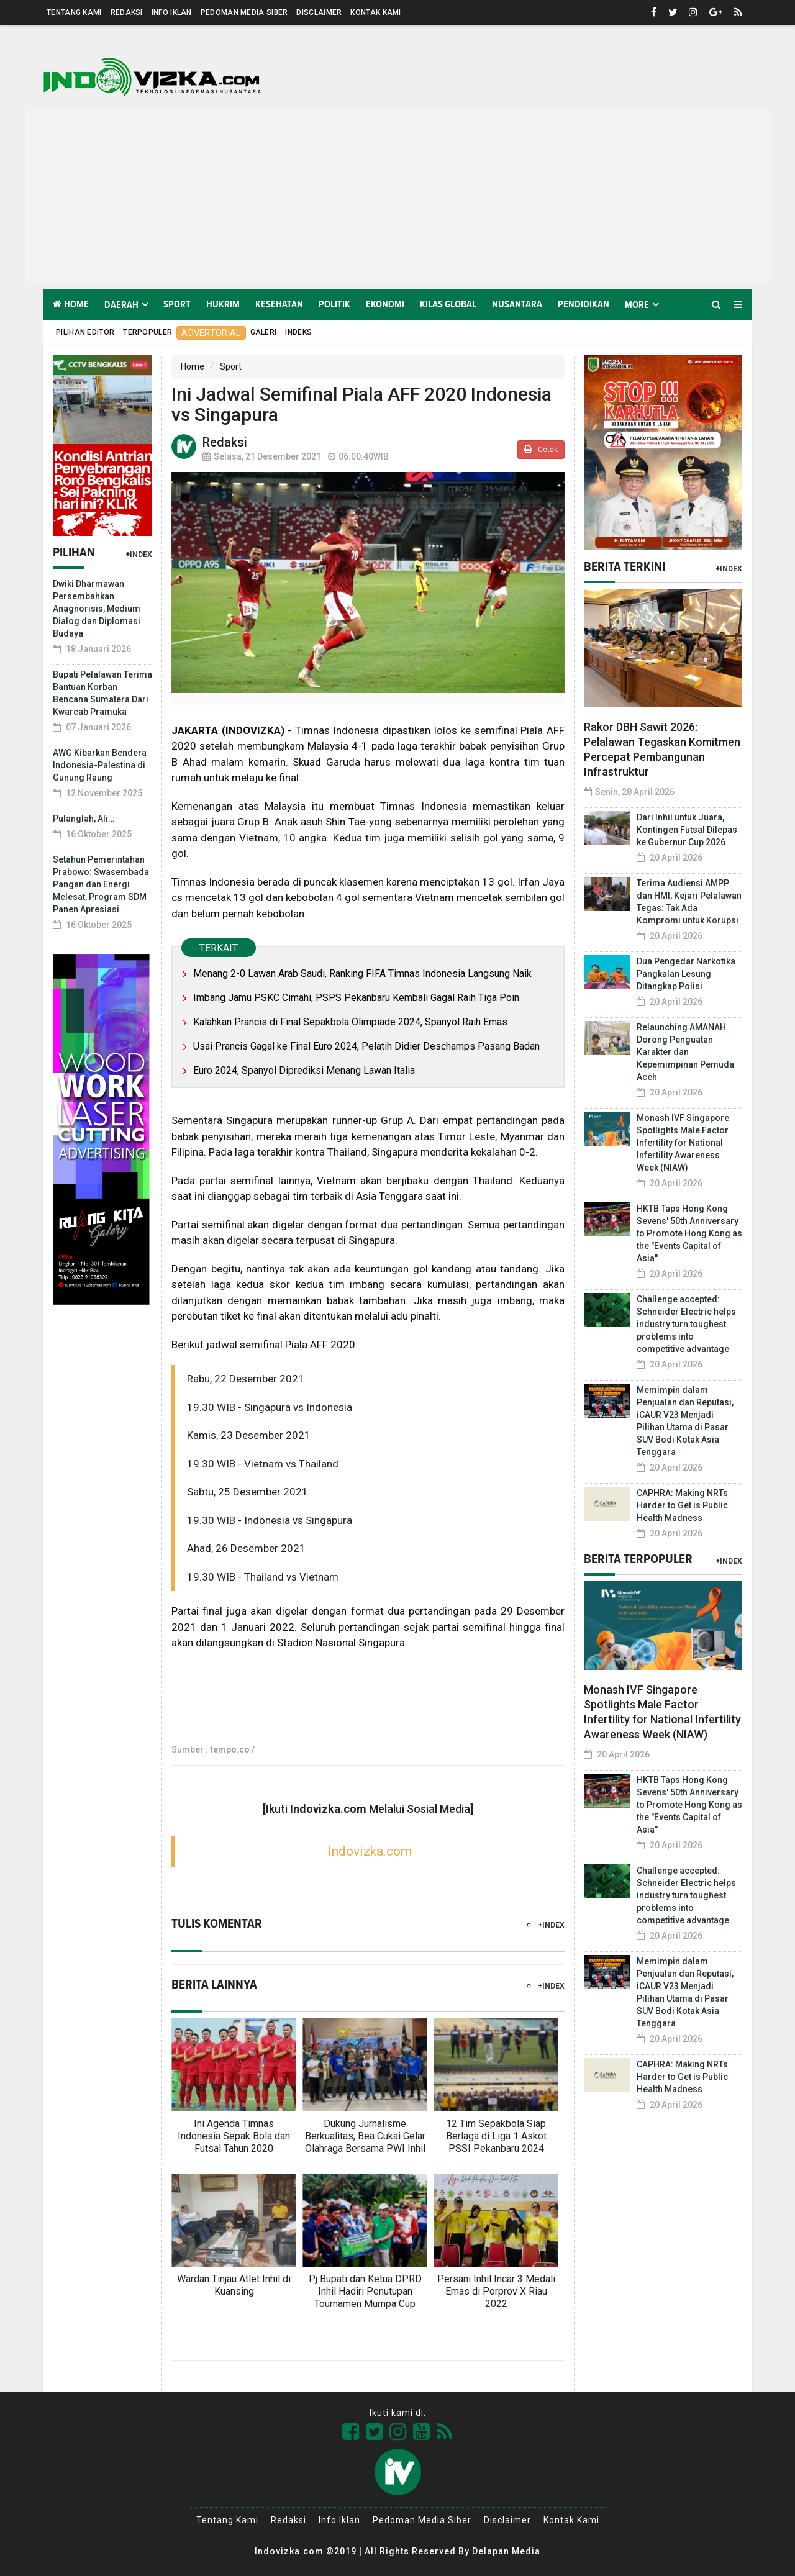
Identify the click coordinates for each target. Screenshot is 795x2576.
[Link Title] (351, 2432)
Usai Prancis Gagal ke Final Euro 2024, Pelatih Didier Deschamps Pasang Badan (366, 1046)
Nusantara (517, 304)
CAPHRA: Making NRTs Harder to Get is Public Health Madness (682, 1505)
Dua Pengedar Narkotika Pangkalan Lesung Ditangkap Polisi (686, 973)
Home (71, 304)
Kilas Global (448, 304)
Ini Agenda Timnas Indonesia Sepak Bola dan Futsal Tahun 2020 (234, 2136)
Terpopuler (147, 332)
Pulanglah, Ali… (83, 818)
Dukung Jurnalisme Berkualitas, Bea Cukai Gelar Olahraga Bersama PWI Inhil (365, 2136)
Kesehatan (279, 304)
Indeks (298, 332)
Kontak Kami (375, 12)
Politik (334, 304)
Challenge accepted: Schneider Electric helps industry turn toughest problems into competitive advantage (686, 1324)
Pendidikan (583, 304)
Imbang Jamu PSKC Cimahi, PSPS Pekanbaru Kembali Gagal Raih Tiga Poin (356, 998)
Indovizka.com (370, 1851)
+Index (138, 554)
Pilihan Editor (85, 332)
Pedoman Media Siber (244, 12)
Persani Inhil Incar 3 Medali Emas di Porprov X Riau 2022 (496, 2291)
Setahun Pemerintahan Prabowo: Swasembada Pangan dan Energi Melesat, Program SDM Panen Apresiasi (101, 884)
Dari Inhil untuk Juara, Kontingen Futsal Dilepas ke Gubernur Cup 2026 (687, 829)
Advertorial (210, 333)
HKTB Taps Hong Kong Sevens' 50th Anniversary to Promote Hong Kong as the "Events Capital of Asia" (689, 1233)
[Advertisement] (397, 196)
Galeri (263, 332)
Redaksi (127, 12)
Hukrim (223, 304)
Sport (177, 304)
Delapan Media (506, 2551)
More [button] (637, 305)
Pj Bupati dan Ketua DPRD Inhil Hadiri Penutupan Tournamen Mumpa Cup (365, 2291)
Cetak (541, 449)
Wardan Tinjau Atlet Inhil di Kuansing (234, 2285)
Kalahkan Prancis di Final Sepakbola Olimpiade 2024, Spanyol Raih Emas (350, 1022)
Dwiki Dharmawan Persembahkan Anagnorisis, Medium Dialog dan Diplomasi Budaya (96, 608)
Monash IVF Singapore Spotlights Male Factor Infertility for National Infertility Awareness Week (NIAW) (683, 1142)
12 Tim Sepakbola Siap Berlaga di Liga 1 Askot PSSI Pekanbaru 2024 (496, 2136)
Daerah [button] (121, 305)
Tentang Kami (74, 12)
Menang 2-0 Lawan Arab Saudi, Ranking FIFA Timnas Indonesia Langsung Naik (362, 973)
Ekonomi (385, 304)
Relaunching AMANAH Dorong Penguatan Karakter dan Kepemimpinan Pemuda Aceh (685, 1052)
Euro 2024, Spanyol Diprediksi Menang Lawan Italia (304, 1070)
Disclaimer (319, 12)
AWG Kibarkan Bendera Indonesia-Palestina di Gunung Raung (100, 765)
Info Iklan (172, 12)
